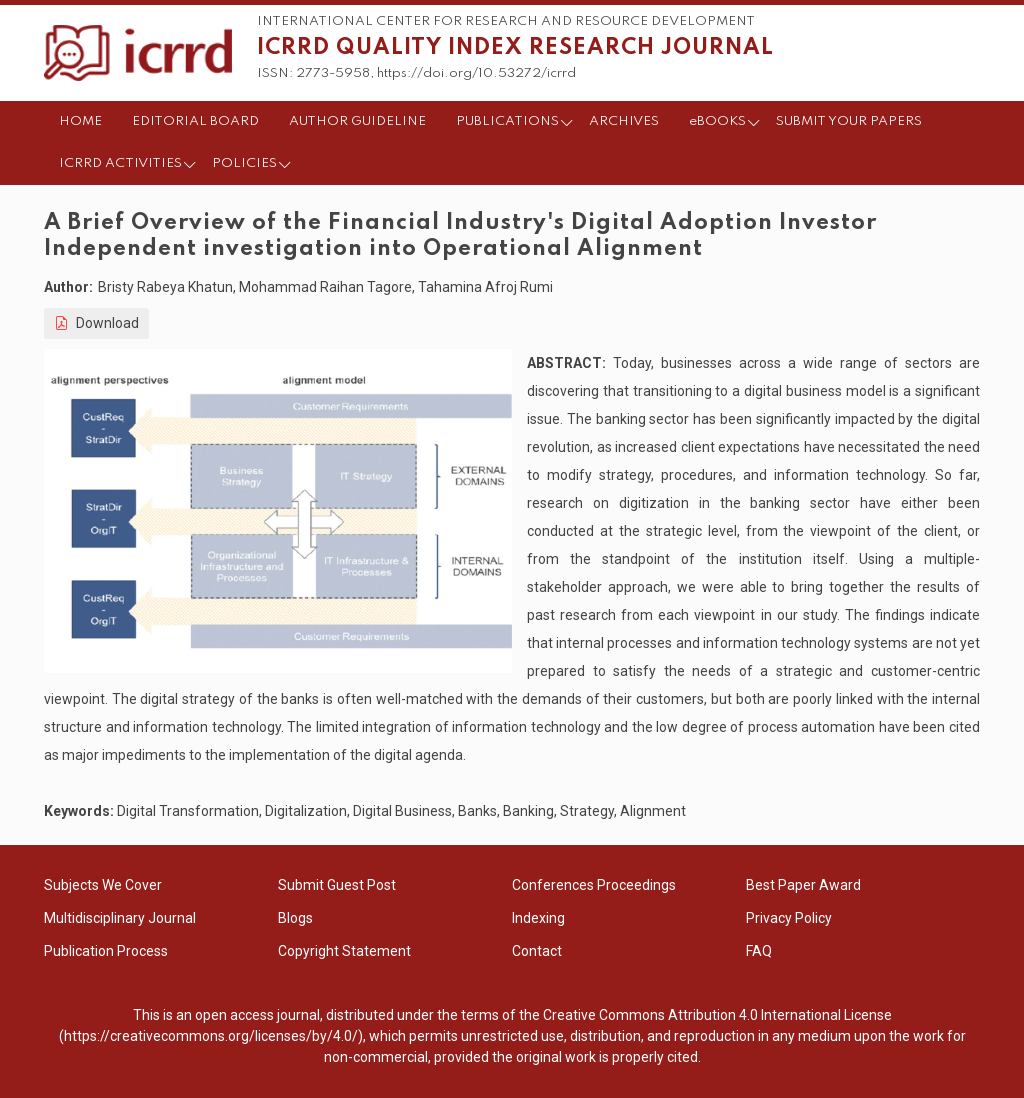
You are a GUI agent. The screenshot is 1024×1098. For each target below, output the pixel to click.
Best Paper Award (803, 885)
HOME (80, 121)
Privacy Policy (789, 918)
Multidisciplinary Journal (120, 918)
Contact (537, 951)
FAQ (759, 951)
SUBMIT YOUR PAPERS (849, 121)
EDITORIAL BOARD (195, 121)
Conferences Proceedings (594, 885)
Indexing (538, 918)
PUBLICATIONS (507, 121)
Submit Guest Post (337, 885)
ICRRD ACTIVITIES (120, 163)
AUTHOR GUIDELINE (357, 121)
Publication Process (106, 951)
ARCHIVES (624, 121)
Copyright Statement (344, 951)
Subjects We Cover (103, 885)
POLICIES (244, 163)
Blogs (295, 918)
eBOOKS (717, 121)
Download (96, 323)
